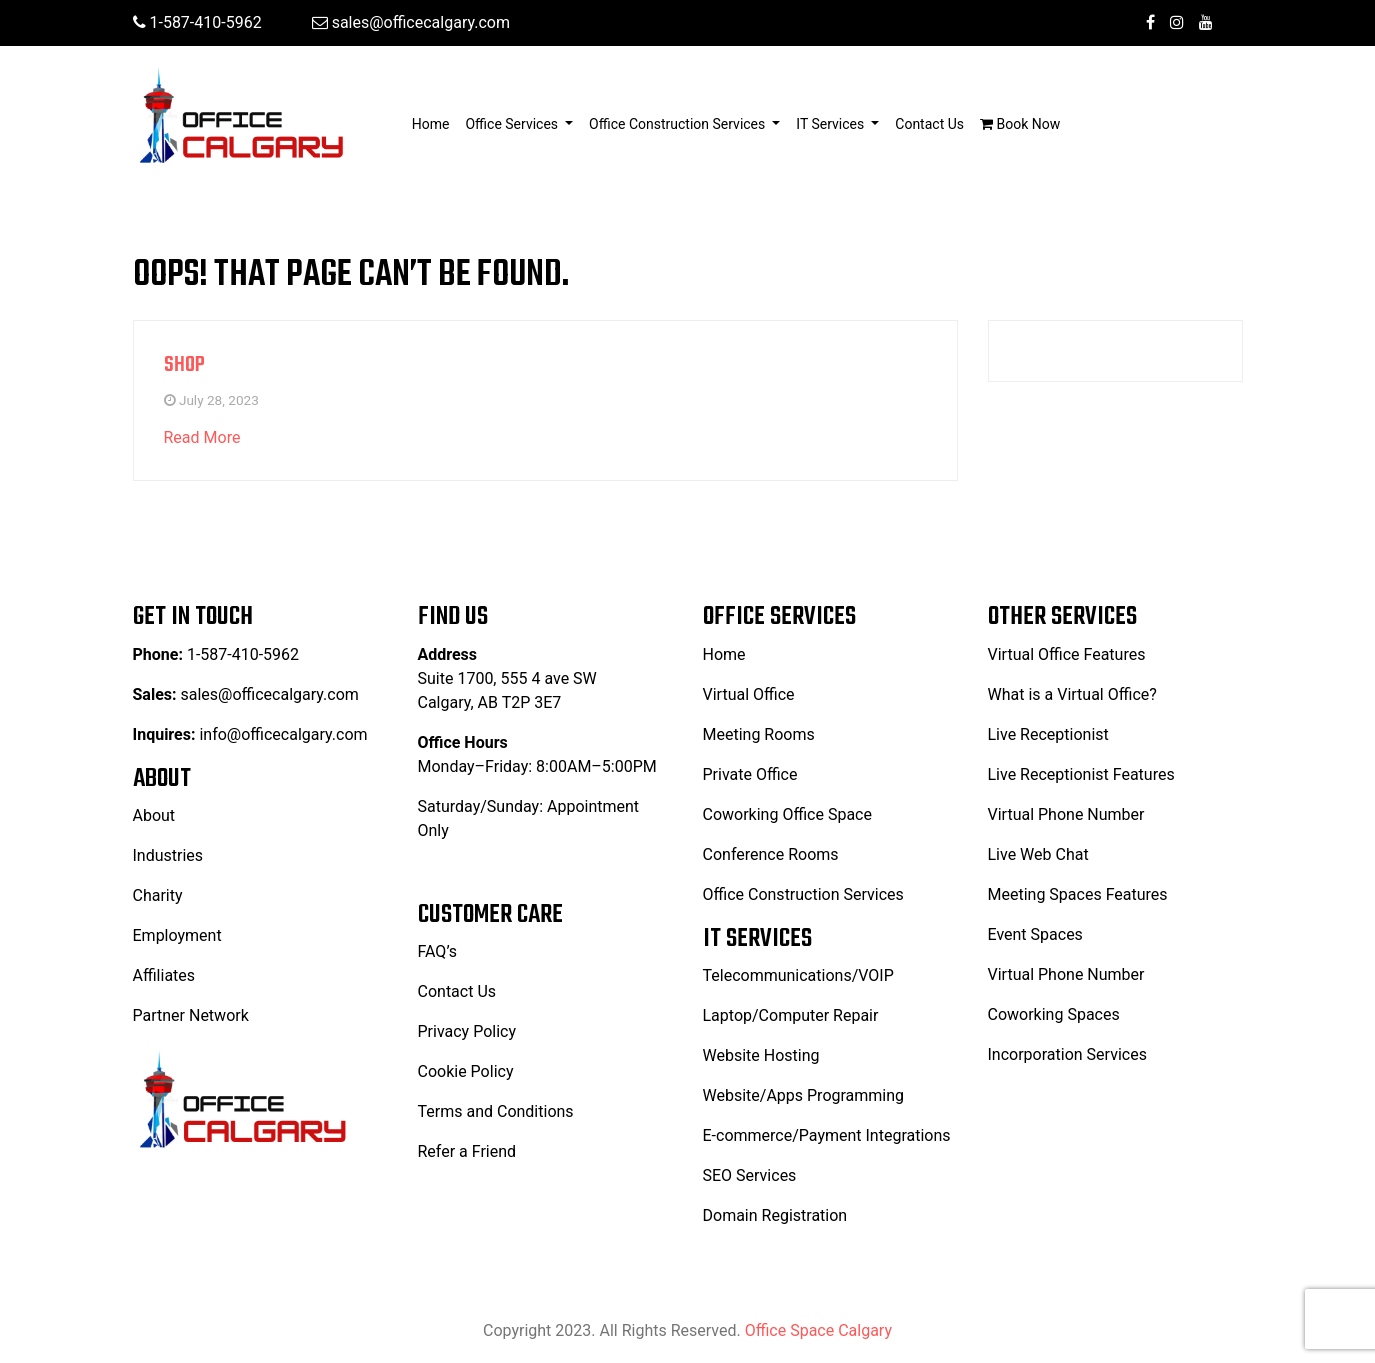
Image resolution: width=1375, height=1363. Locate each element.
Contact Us (929, 124)
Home (435, 122)
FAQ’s (437, 951)
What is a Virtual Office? (1072, 694)
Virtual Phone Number (1066, 814)
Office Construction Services (803, 894)
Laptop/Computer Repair (791, 1015)
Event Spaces (1035, 934)
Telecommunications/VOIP (798, 975)
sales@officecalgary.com (411, 22)
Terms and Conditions (496, 1111)
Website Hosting (761, 1055)
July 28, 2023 (219, 400)
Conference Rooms (771, 854)
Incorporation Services (1067, 1054)
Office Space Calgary (818, 1330)
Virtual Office (749, 694)
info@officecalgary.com (283, 734)
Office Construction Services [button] (679, 124)
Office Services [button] (513, 124)
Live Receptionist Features (1081, 774)
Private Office (750, 774)
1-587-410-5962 (197, 22)
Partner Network (191, 1015)
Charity (158, 895)
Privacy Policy (467, 1031)
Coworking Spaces (1054, 1014)
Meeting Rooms (759, 734)
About (154, 815)
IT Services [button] (831, 124)
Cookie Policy (466, 1071)
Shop (184, 365)
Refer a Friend (467, 1151)
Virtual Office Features (1067, 654)
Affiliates (164, 975)
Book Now (1020, 124)
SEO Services (750, 1175)
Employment (177, 935)
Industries (168, 855)
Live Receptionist (1048, 734)
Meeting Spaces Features (1078, 894)
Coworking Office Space (787, 814)
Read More (202, 437)
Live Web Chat (1038, 854)
